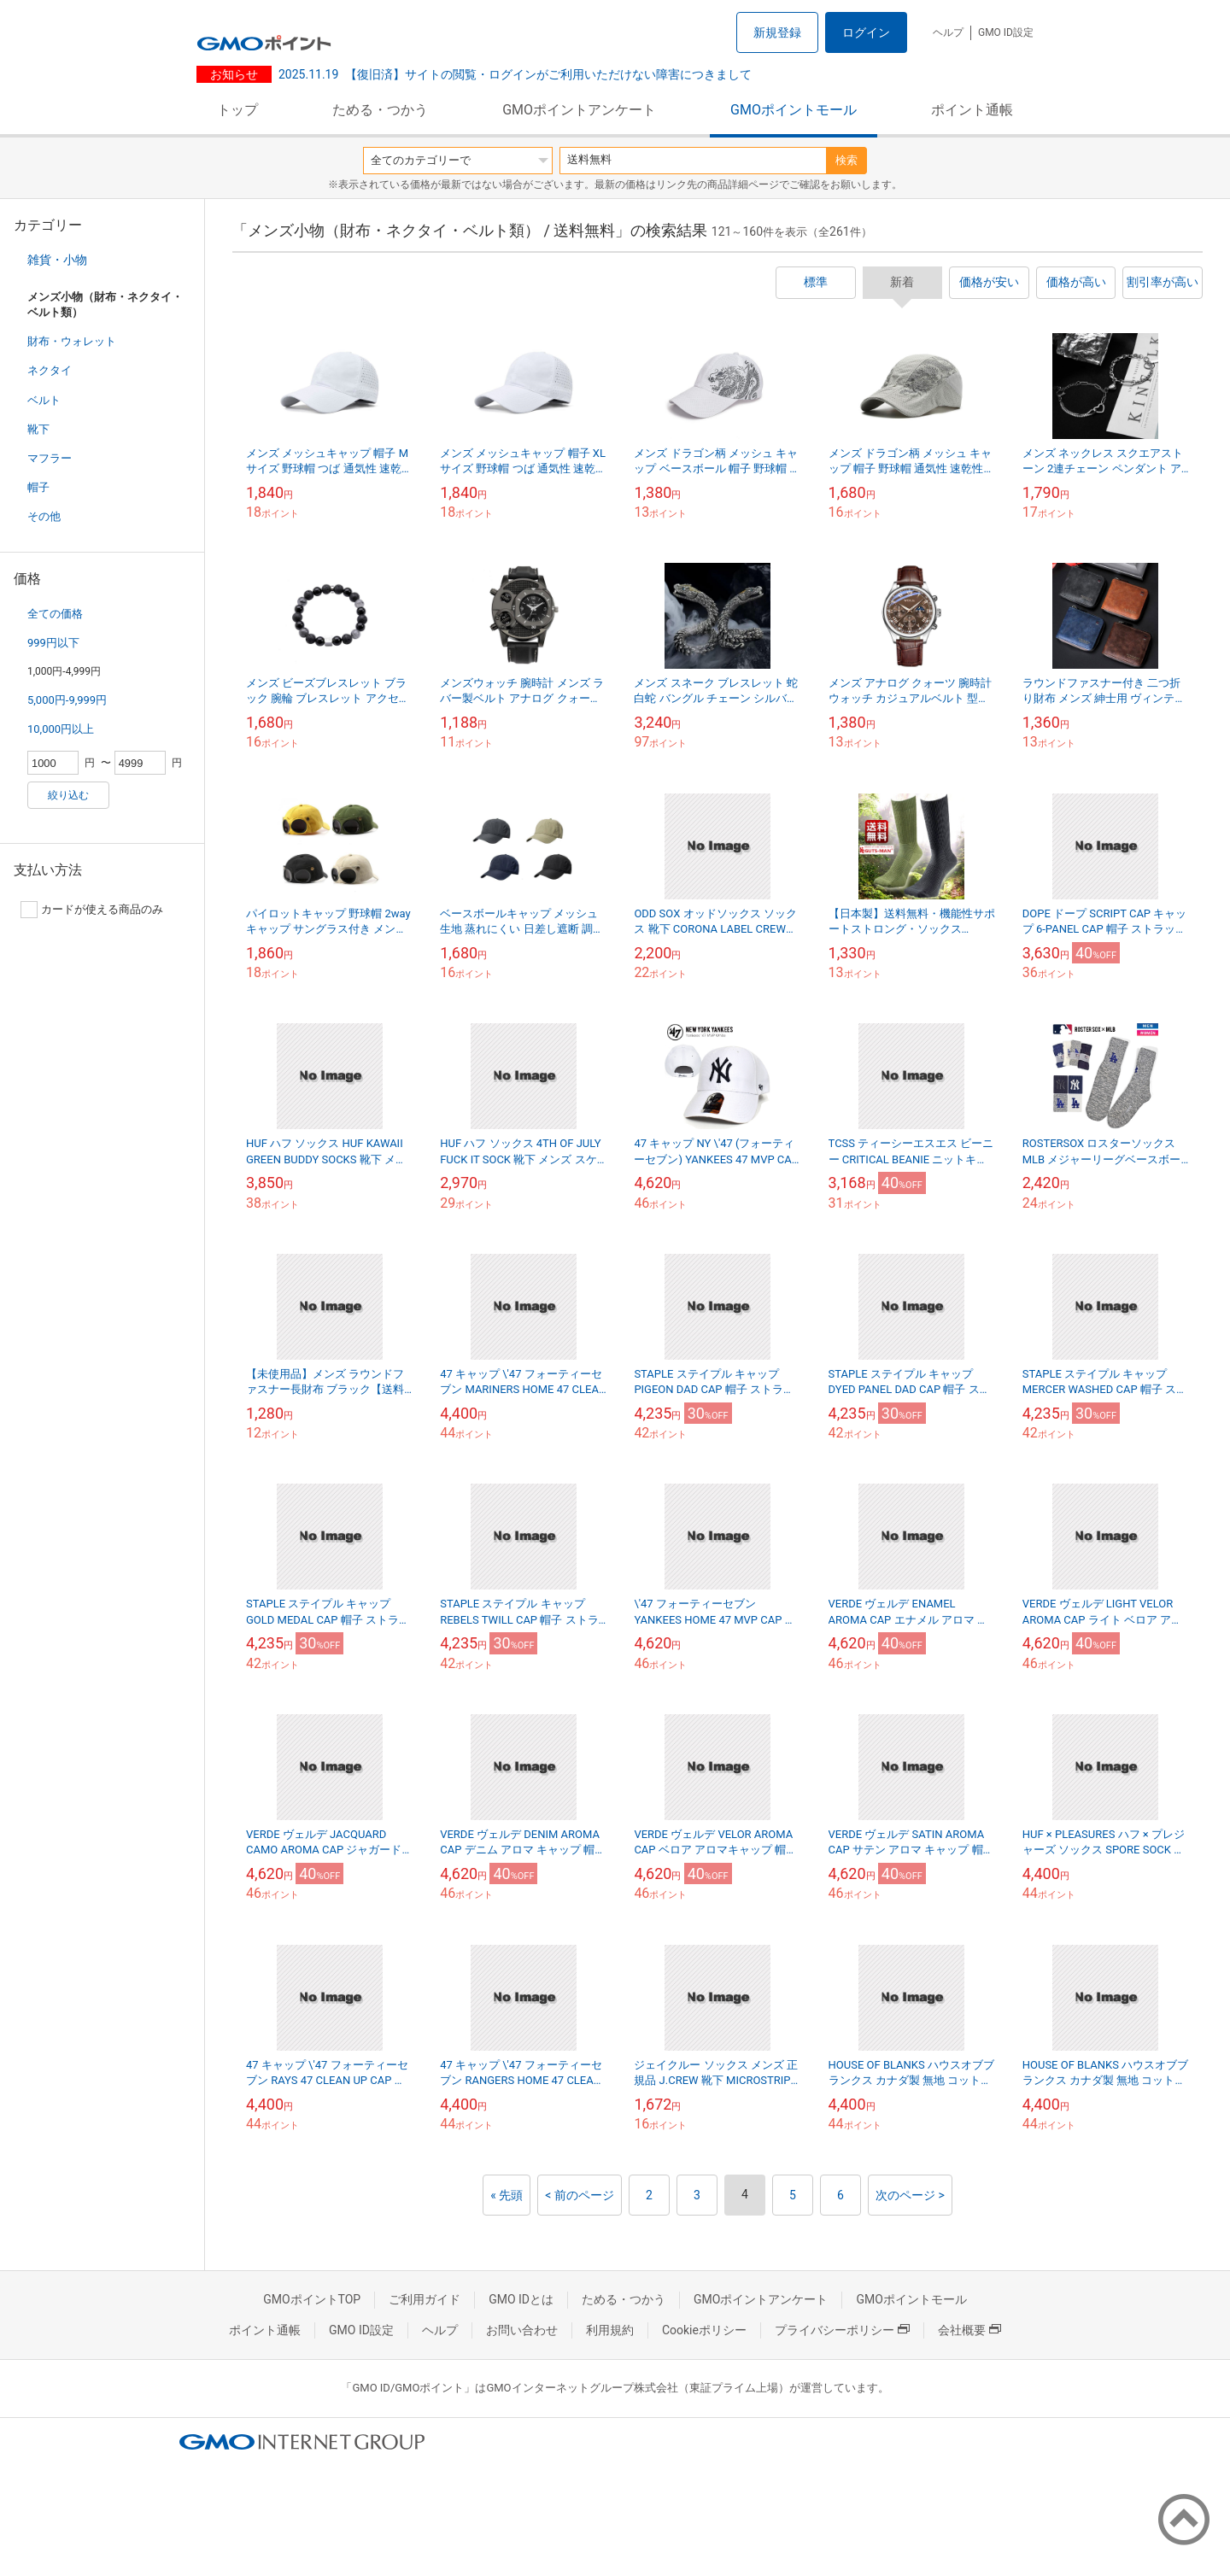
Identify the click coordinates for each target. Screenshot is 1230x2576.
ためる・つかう (380, 110)
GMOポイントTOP (311, 2299)
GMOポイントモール (793, 110)
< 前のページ (579, 2195)
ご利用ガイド (424, 2299)
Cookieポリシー (704, 2330)
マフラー (49, 458)
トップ (237, 110)
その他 (44, 516)
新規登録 (777, 32)
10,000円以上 (60, 729)
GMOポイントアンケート (579, 110)
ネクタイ (49, 370)
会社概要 (969, 2330)
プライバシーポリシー (842, 2330)
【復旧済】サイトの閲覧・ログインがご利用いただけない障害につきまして (515, 74)
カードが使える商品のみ (91, 909)
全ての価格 (55, 613)
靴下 (38, 429)
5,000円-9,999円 (67, 700)
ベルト (44, 400)
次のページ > (910, 2195)
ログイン (866, 32)
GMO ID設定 (1006, 32)
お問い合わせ (522, 2330)
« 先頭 (506, 2195)
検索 (846, 160)
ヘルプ (948, 32)
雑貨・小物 (57, 259)
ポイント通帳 (972, 110)
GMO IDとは (521, 2299)
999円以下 (53, 642)
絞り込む (68, 795)
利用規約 (610, 2330)
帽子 (38, 487)
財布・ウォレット (71, 341)
